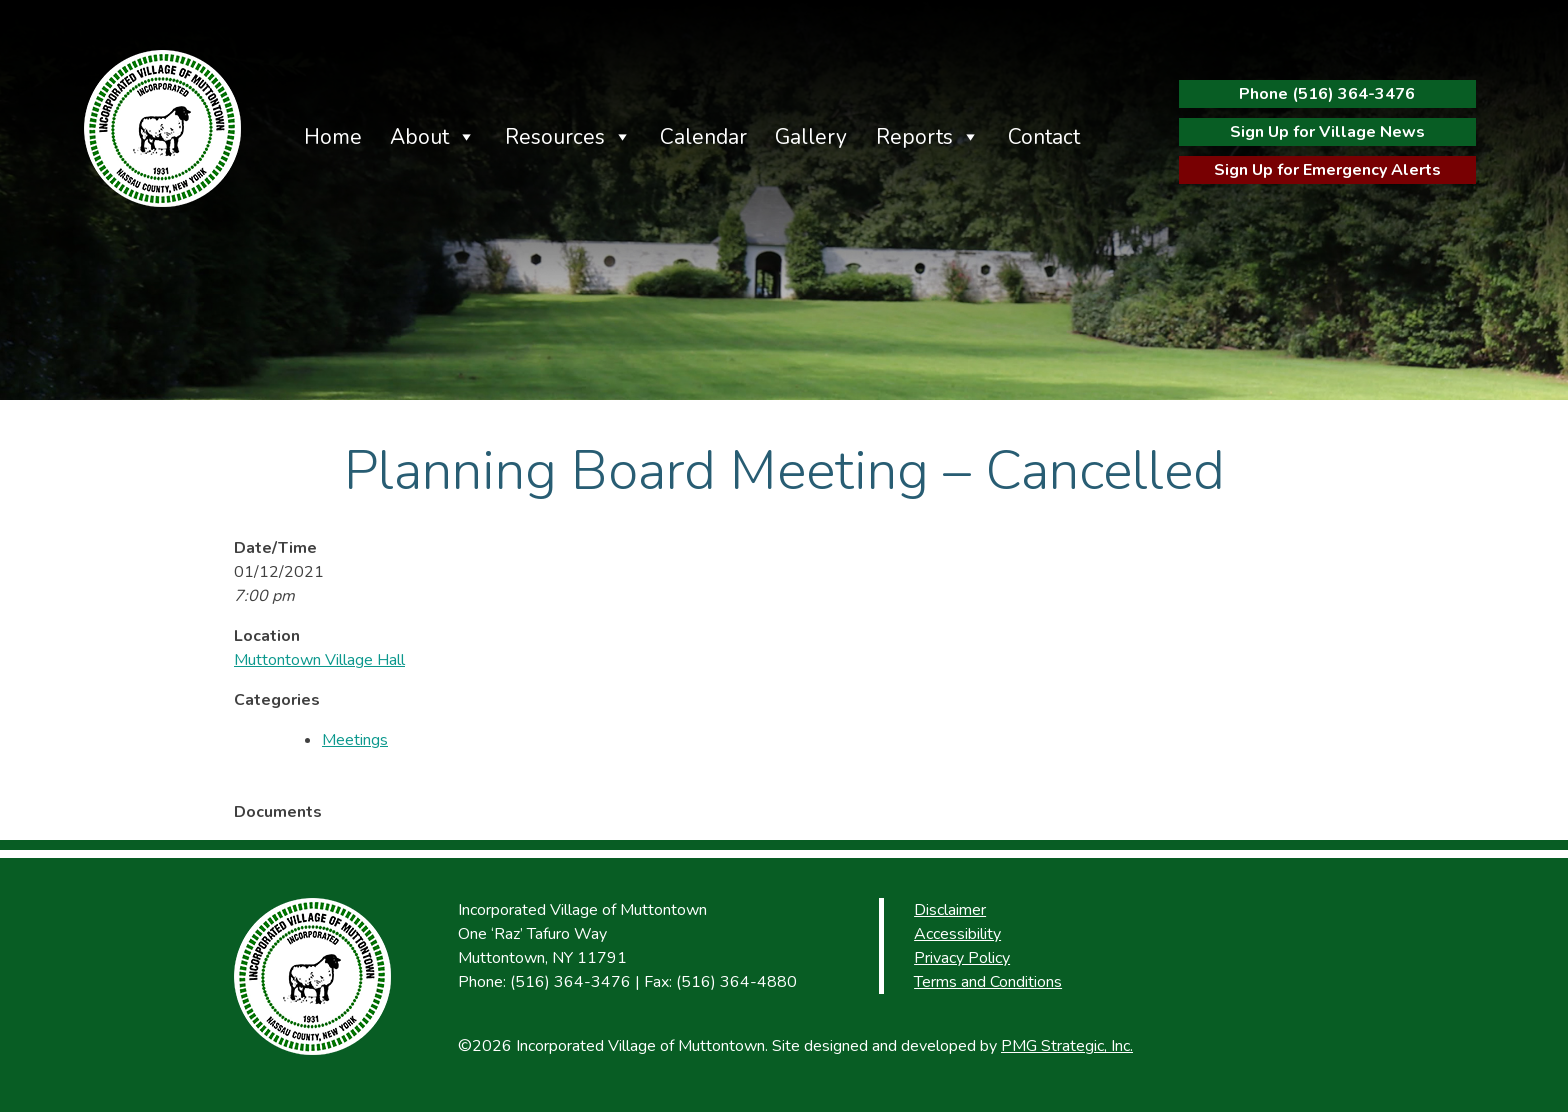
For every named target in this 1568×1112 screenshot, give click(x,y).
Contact (1044, 137)
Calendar (703, 137)
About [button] (419, 137)
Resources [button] (555, 137)
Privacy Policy (962, 958)
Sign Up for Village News (1327, 132)
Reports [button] (914, 137)
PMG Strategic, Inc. (1067, 1046)
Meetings (355, 740)
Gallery (811, 137)
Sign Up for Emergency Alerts (1327, 170)
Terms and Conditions (988, 982)
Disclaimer (950, 910)
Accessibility (957, 934)
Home (333, 137)
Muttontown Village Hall (319, 660)
